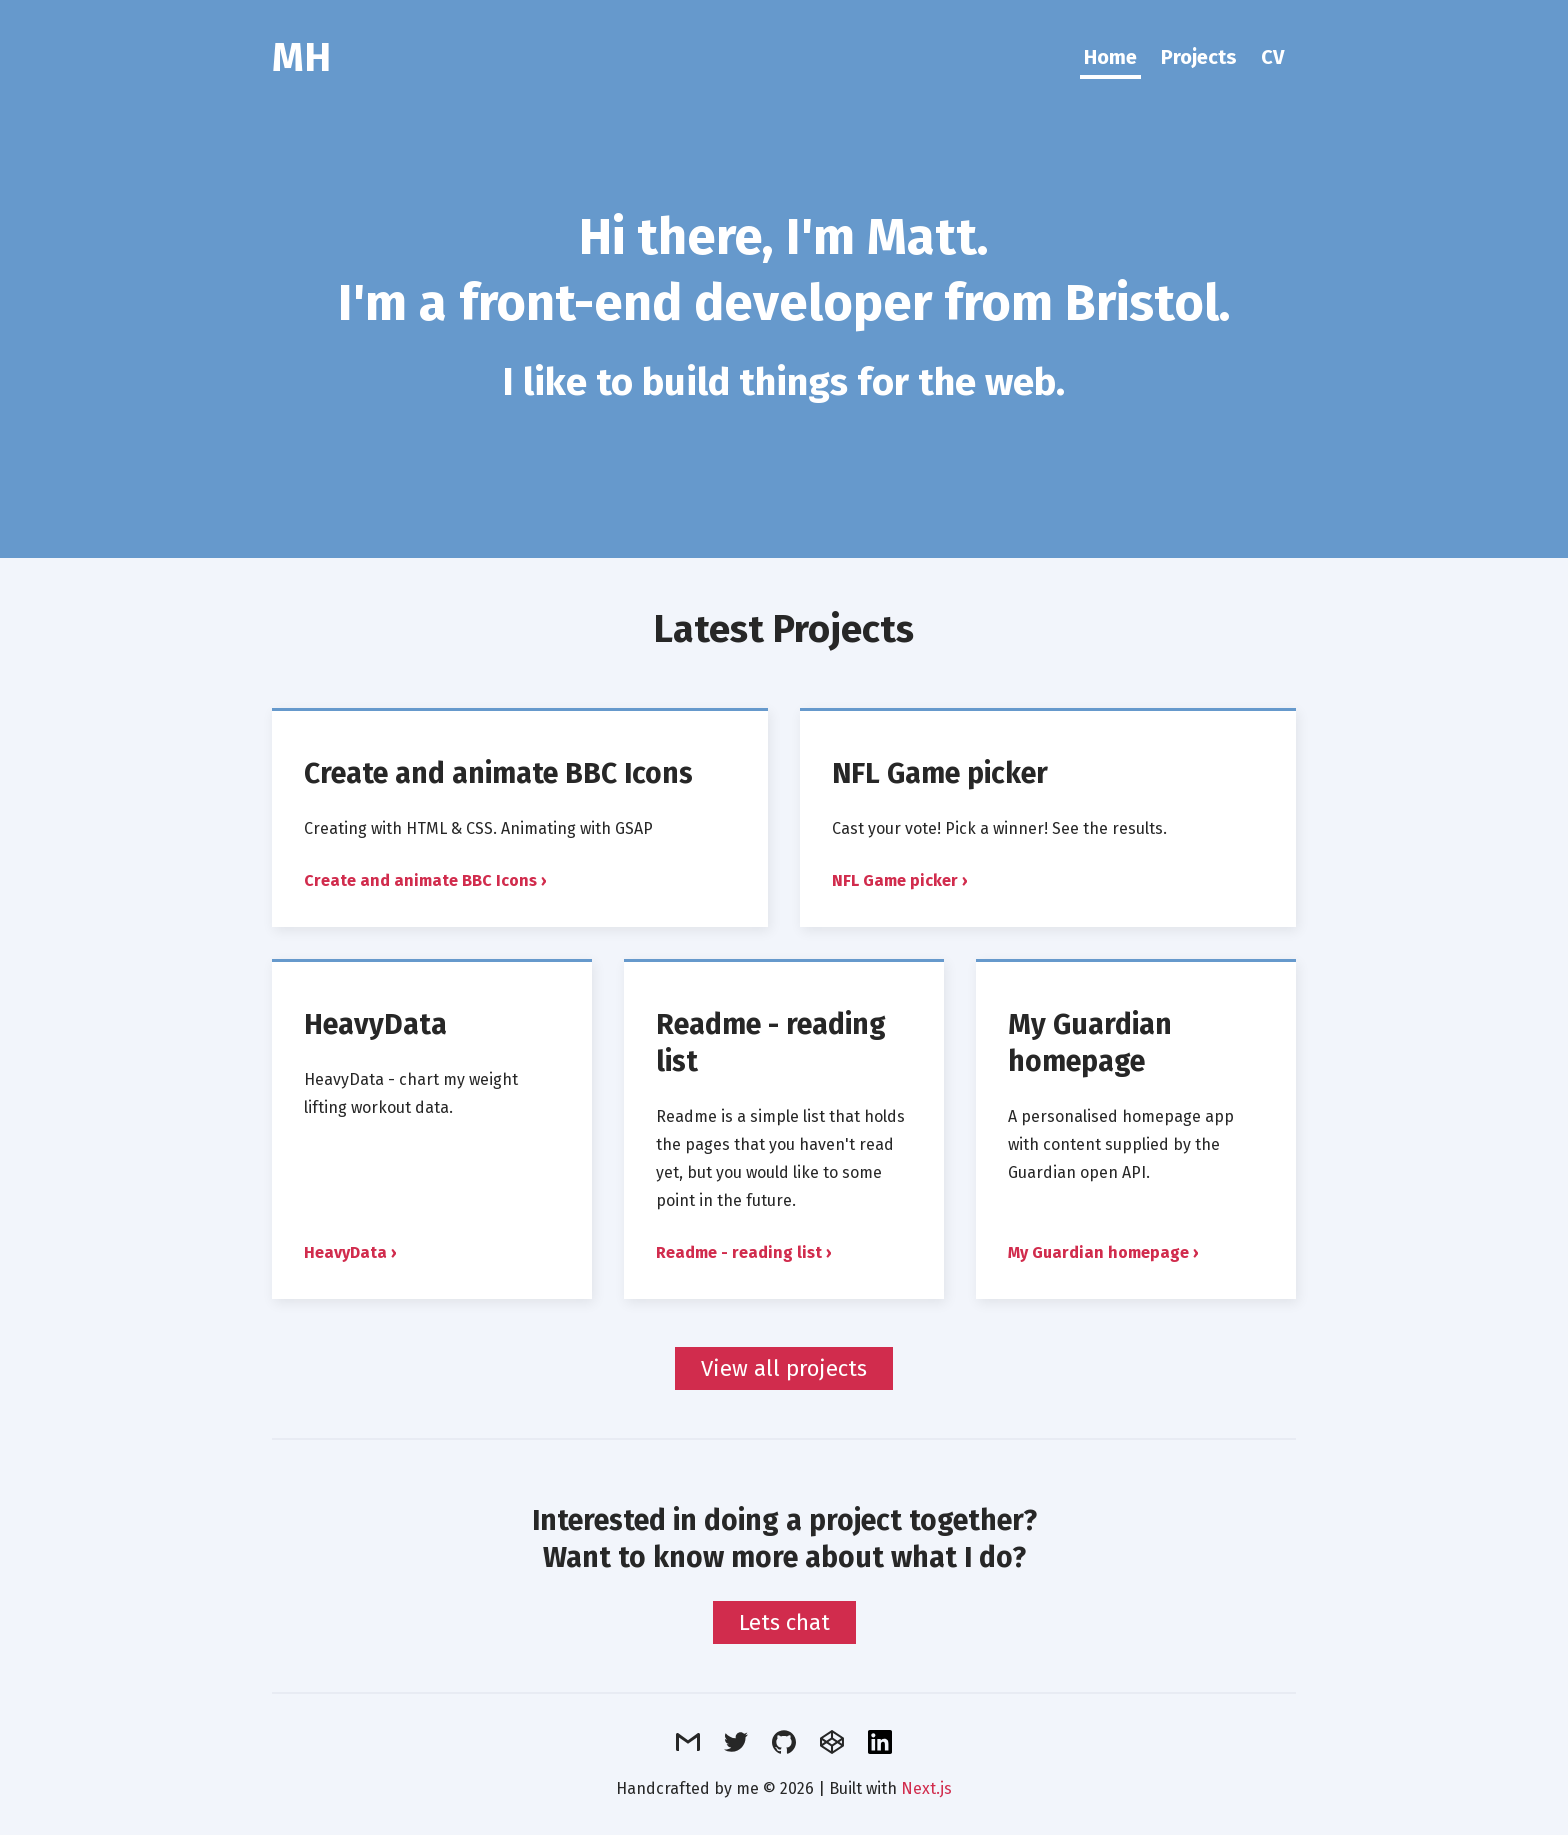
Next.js (926, 1788)
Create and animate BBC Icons (498, 773)
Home (1110, 57)
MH (301, 58)
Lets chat (784, 1622)
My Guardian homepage (1090, 1043)
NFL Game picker (940, 773)
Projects (1199, 57)
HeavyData (375, 1024)
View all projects (784, 1368)
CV (1272, 57)
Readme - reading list (739, 1252)
